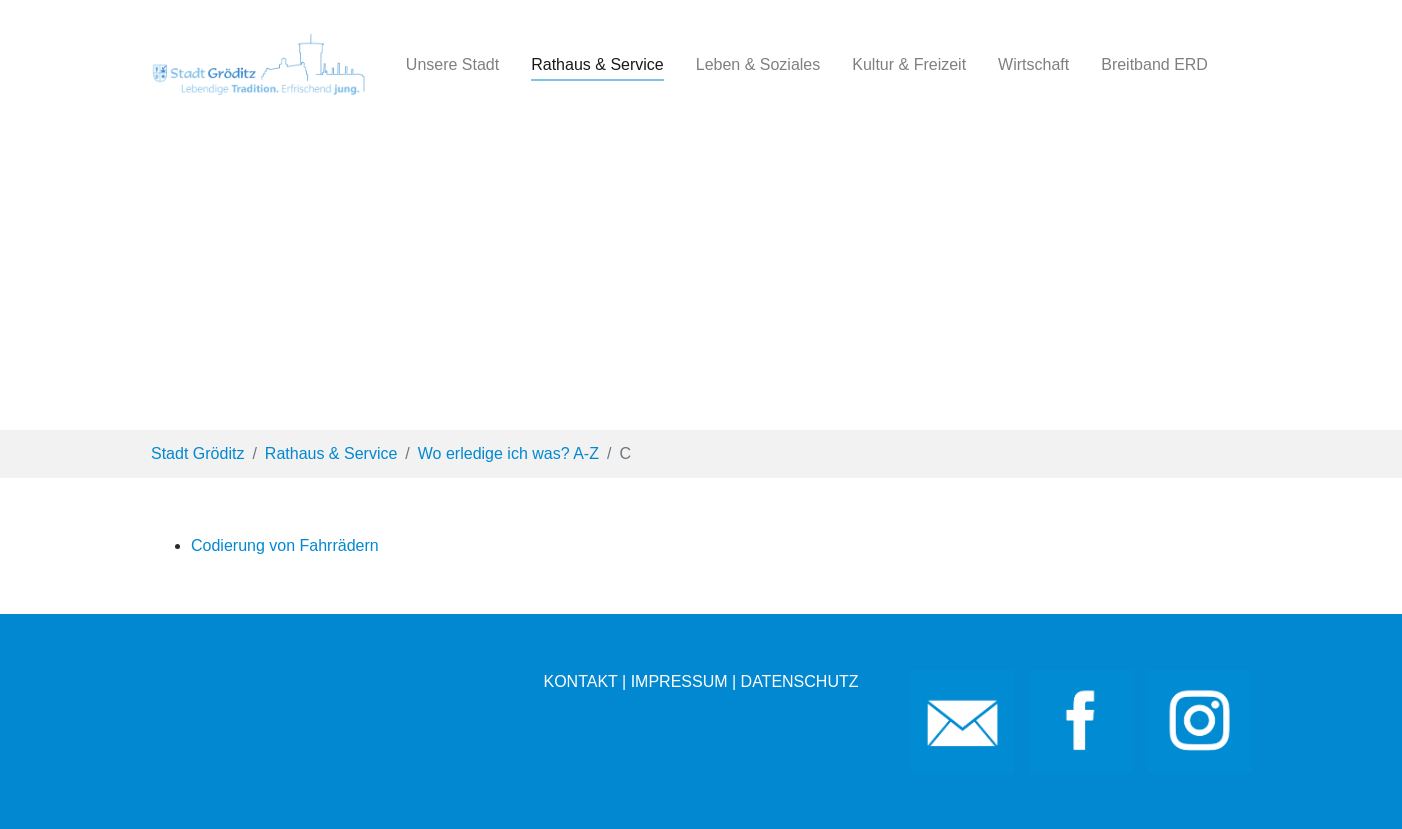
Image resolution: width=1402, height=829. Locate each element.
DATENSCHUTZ (800, 681)
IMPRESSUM (679, 681)
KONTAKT (580, 681)
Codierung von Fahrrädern (285, 545)
